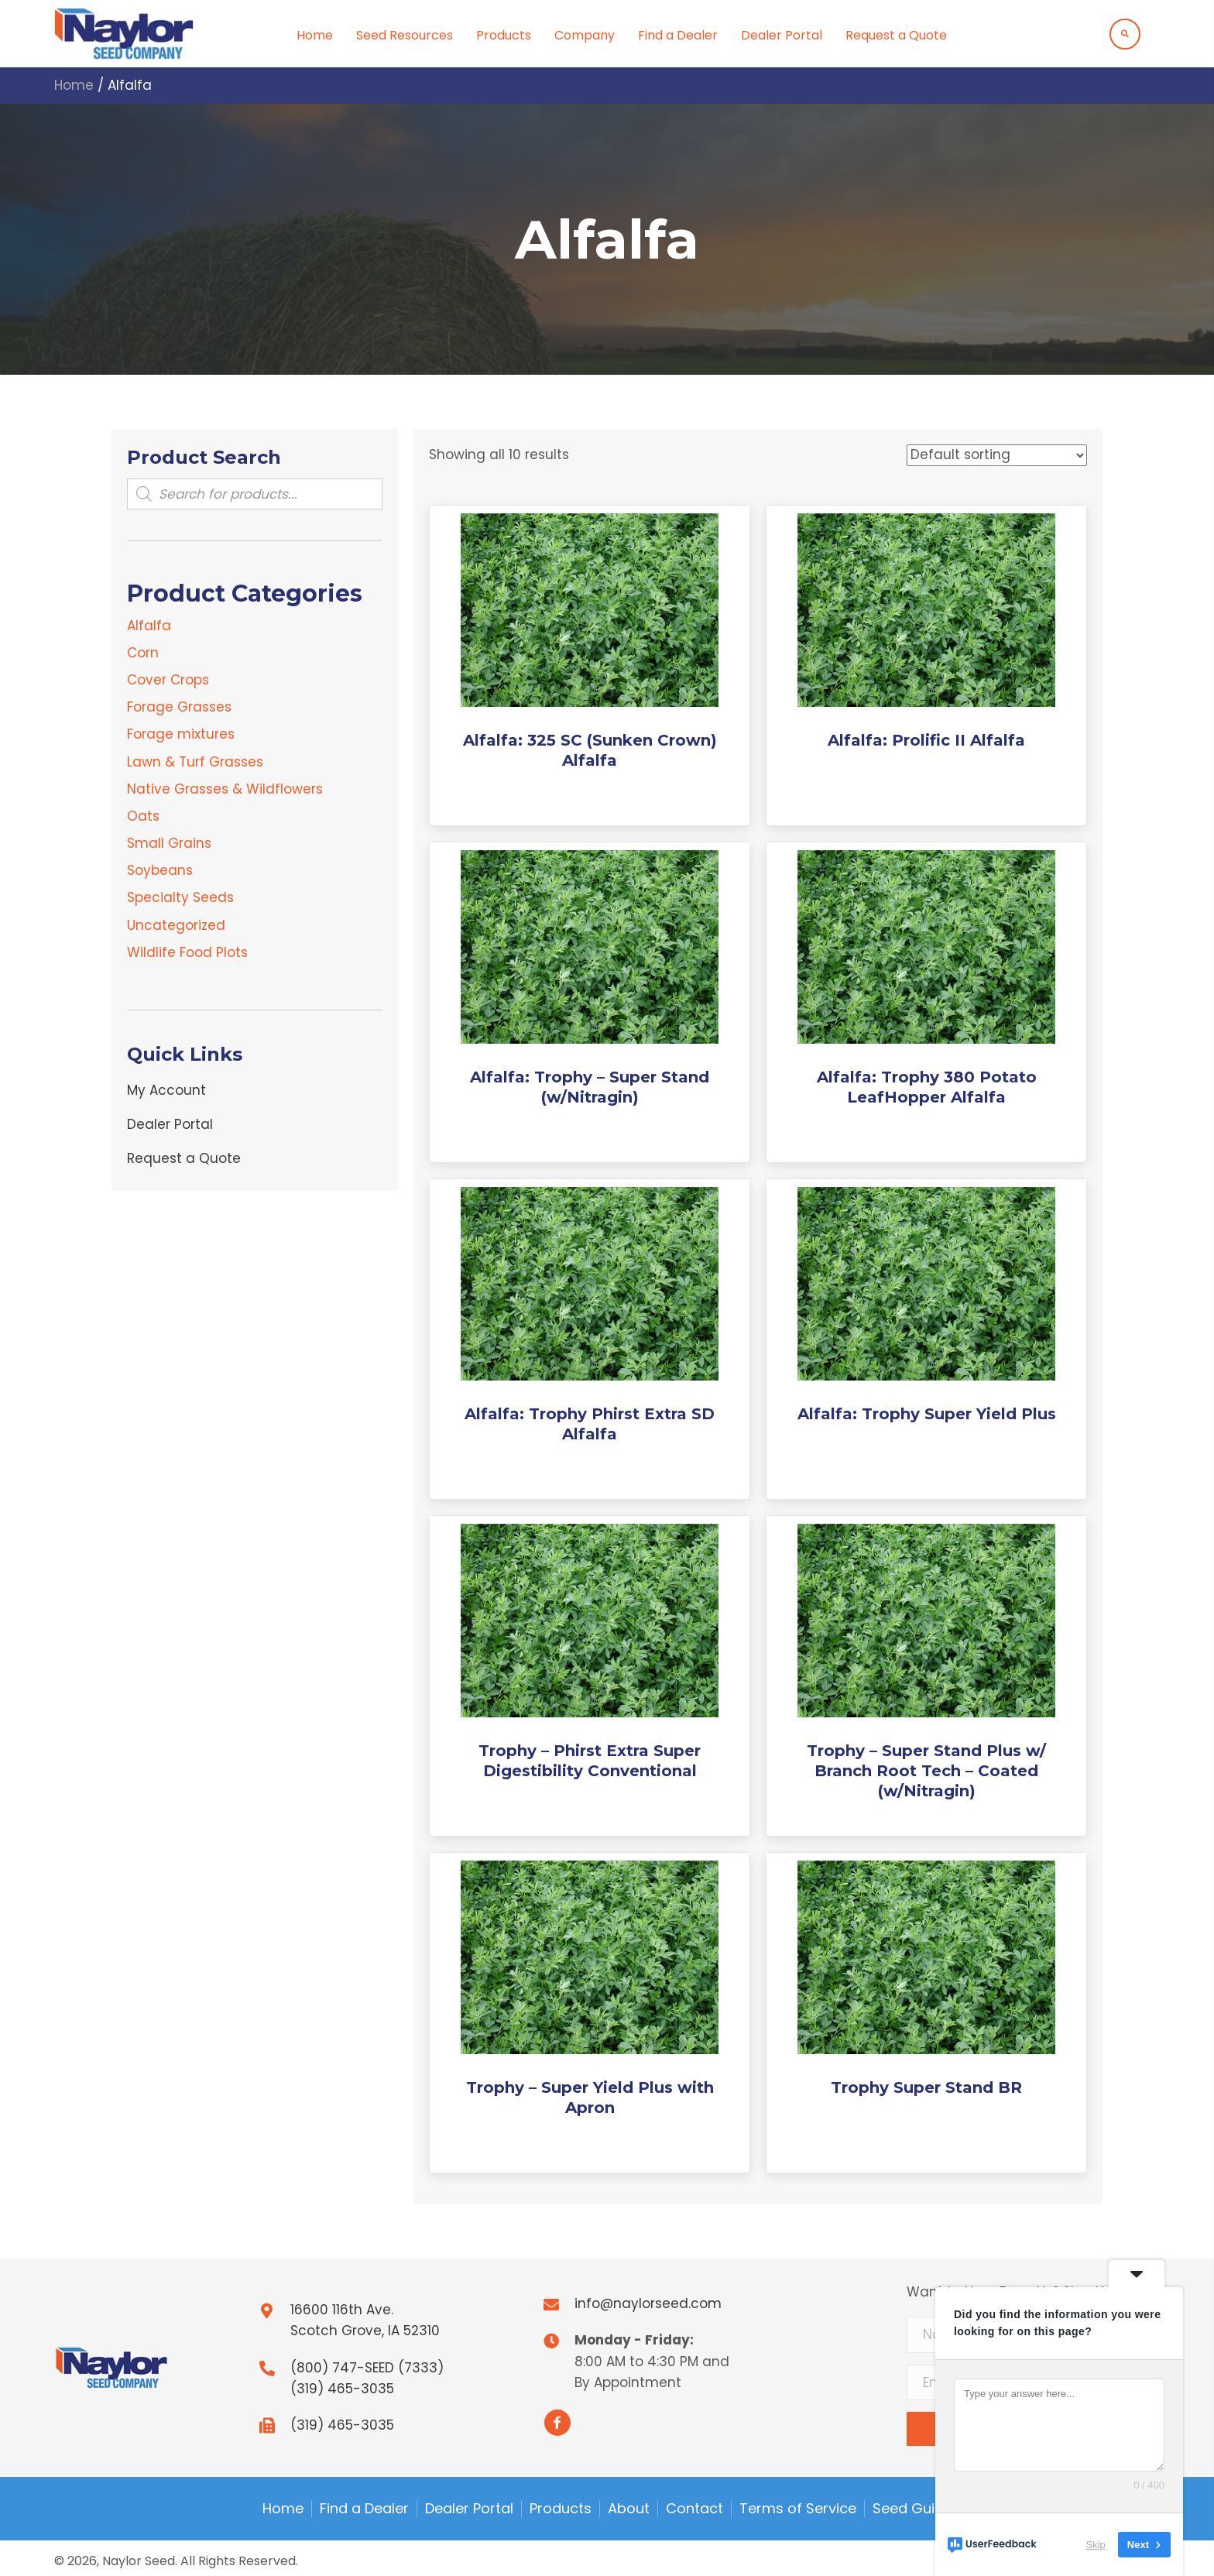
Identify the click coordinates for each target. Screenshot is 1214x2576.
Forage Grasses (179, 707)
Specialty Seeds (180, 897)
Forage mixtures (181, 734)
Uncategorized (176, 925)
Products (561, 2508)
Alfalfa (149, 625)
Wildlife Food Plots (187, 952)
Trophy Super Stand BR (926, 2087)
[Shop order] (997, 455)
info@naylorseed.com (648, 2303)
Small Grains (169, 843)
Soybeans (160, 870)
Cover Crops (168, 680)
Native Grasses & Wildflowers (225, 789)
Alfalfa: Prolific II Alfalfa (926, 740)
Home (74, 85)
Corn (143, 652)
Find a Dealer (364, 2508)
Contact (694, 2508)
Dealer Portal (170, 1124)
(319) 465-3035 (342, 2388)
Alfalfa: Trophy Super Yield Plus (926, 1414)
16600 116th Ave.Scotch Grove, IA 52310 (365, 2320)
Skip (1096, 2544)
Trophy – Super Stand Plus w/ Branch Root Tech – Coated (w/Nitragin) (926, 1770)
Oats (143, 816)
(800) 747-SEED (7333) (367, 2367)
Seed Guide (912, 2508)
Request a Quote (184, 1158)
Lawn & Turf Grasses (195, 762)
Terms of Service (797, 2508)
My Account (166, 1090)
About (629, 2508)
